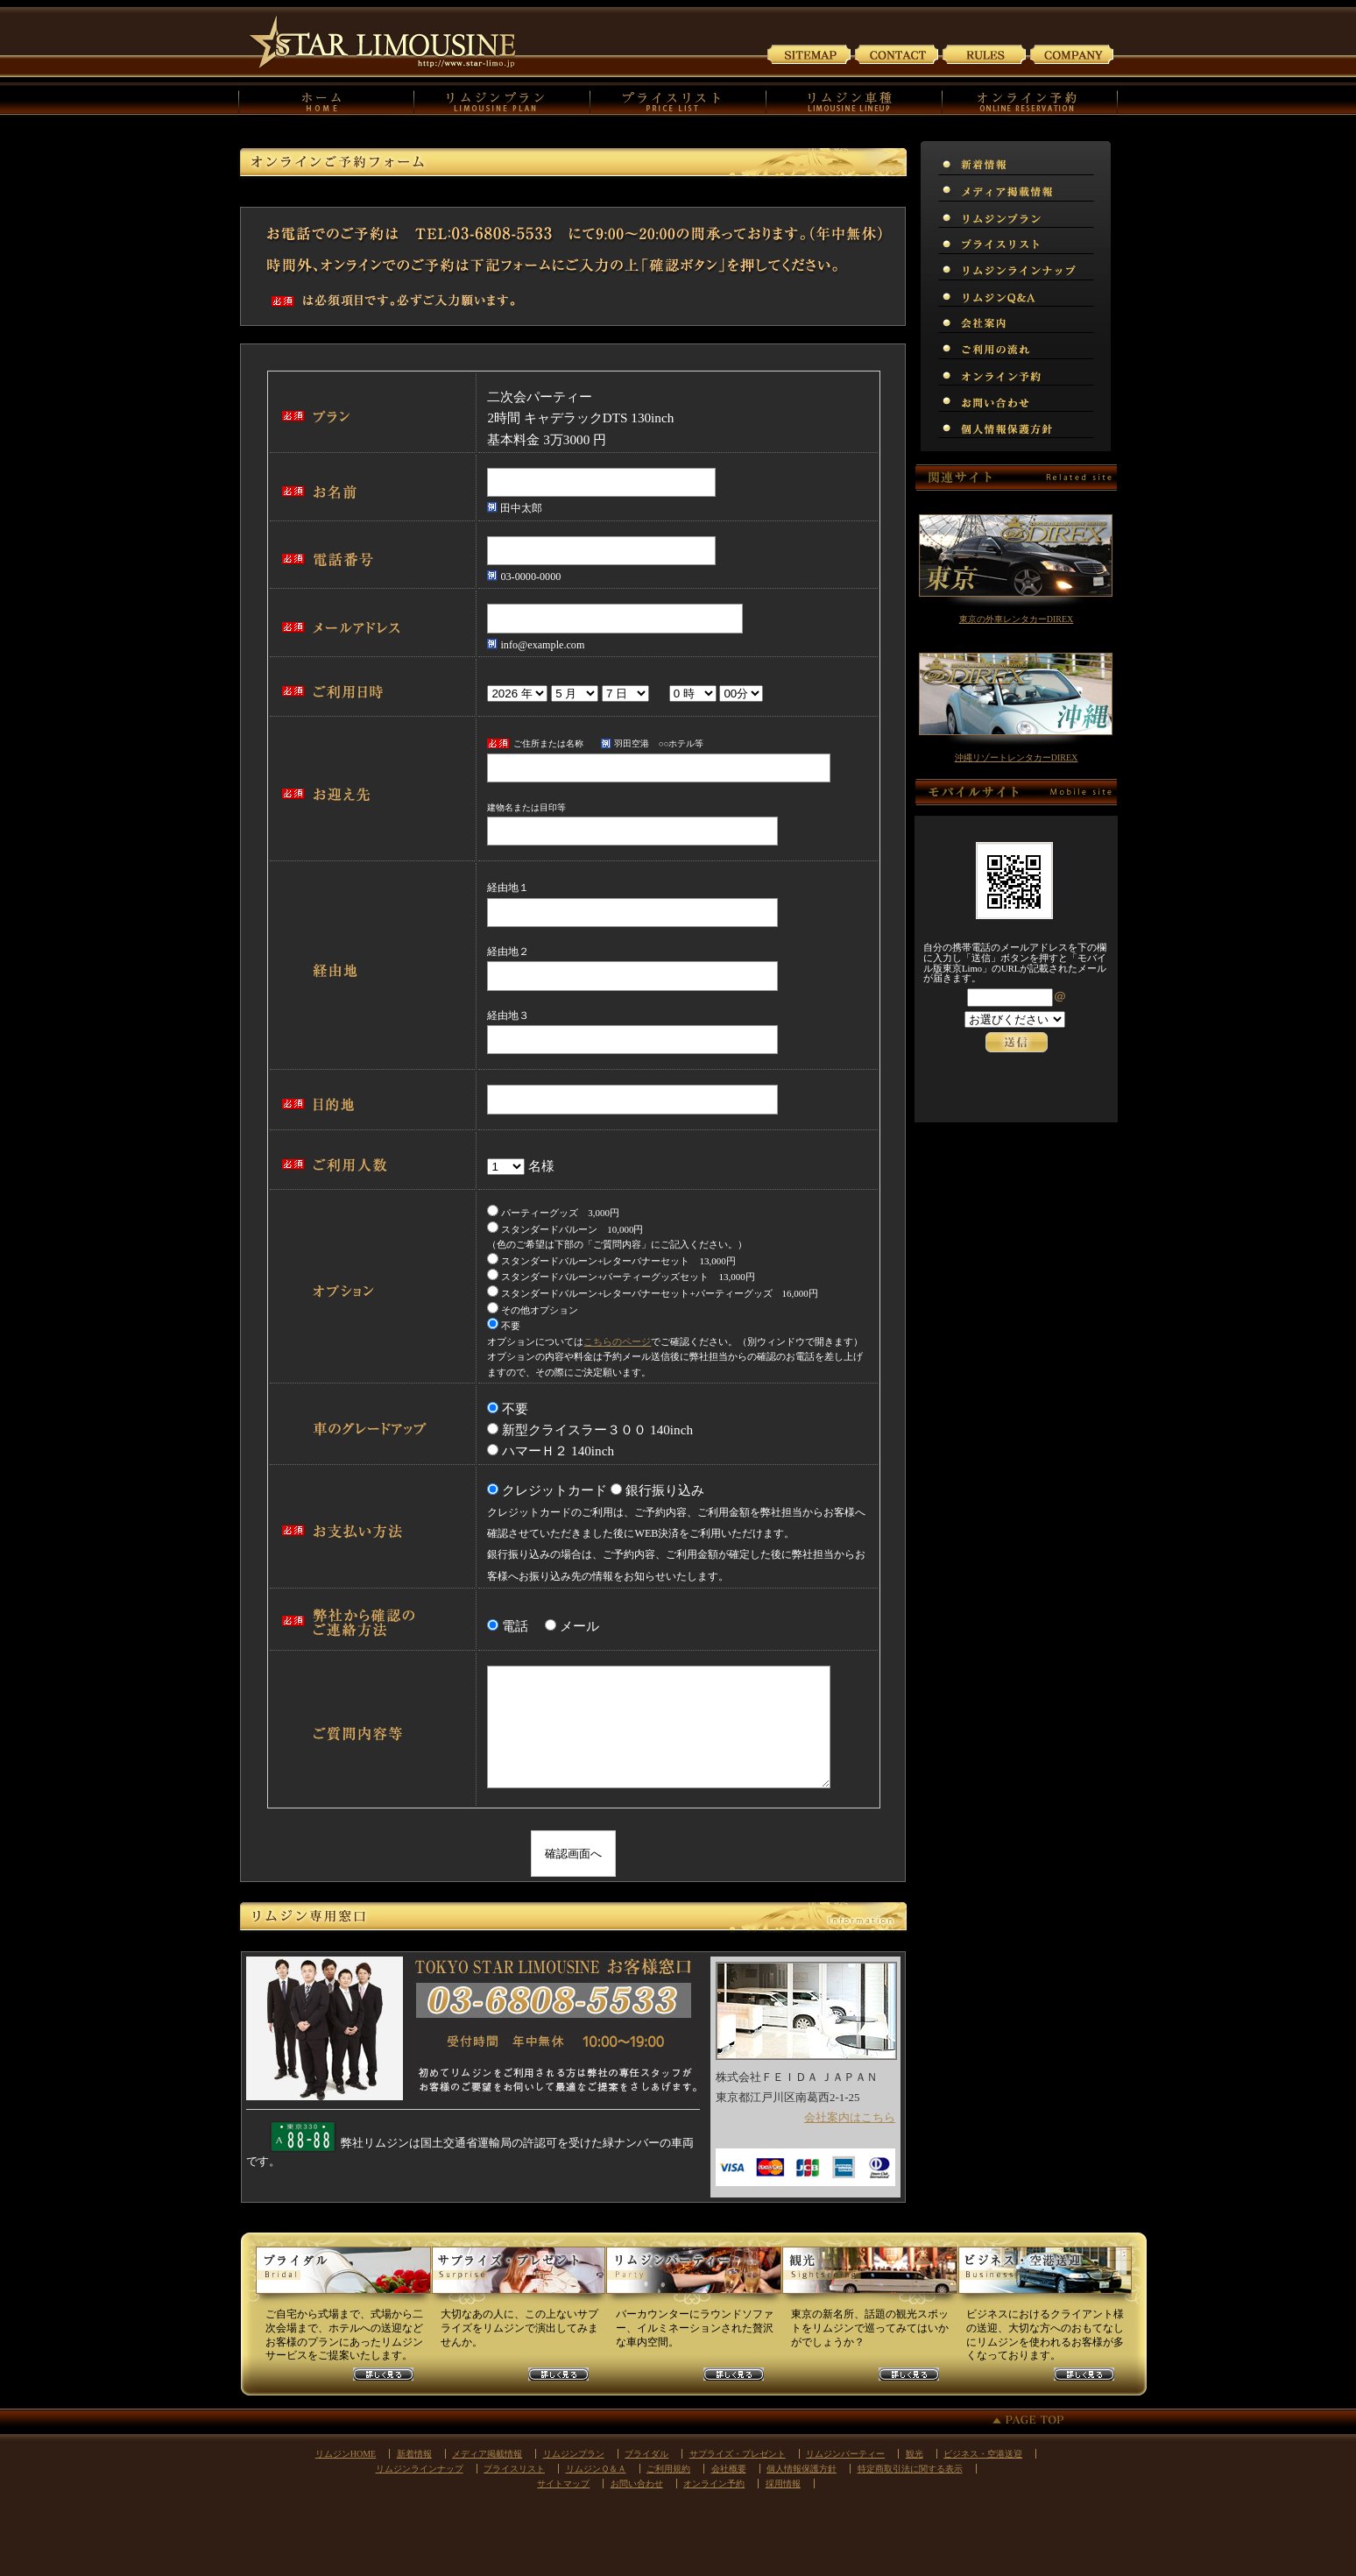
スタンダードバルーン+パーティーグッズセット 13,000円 (620, 1276)
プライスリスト (1108, 241)
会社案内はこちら (849, 2117)
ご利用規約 (984, 53)
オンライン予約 (1108, 372)
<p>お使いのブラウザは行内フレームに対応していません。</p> (1016, 1041)
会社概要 (728, 2468)
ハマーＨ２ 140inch (557, 1450)
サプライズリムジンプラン (518, 2277)
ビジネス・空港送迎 (982, 2454)
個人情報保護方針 (1108, 425)
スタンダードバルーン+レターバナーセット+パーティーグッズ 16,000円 (652, 1293)
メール (579, 1625)
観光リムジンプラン (869, 2277)
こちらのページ (617, 1341)
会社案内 (1072, 53)
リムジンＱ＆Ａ (1108, 293)
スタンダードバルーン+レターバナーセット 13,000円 (611, 1261)
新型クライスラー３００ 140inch (596, 1429)
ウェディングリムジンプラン (343, 2277)
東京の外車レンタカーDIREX (1016, 619)
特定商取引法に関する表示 (910, 2468)
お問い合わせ (897, 53)
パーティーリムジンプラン (693, 2277)
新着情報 (1108, 162)
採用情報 (783, 2483)
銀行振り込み (664, 1490)
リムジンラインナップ (1108, 267)
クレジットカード (554, 1490)
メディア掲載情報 (1108, 188)
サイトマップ (809, 53)
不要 (503, 1325)
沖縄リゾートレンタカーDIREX (1016, 757)
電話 (521, 1625)
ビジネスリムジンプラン (1044, 2277)
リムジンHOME (345, 2454)
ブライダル (646, 2454)
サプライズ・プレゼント (737, 2454)
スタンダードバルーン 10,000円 (565, 1229)
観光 (914, 2454)
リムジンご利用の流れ (1108, 346)
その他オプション (532, 1310)
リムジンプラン (1108, 215)
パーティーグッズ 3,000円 (553, 1212)
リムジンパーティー (845, 2454)
